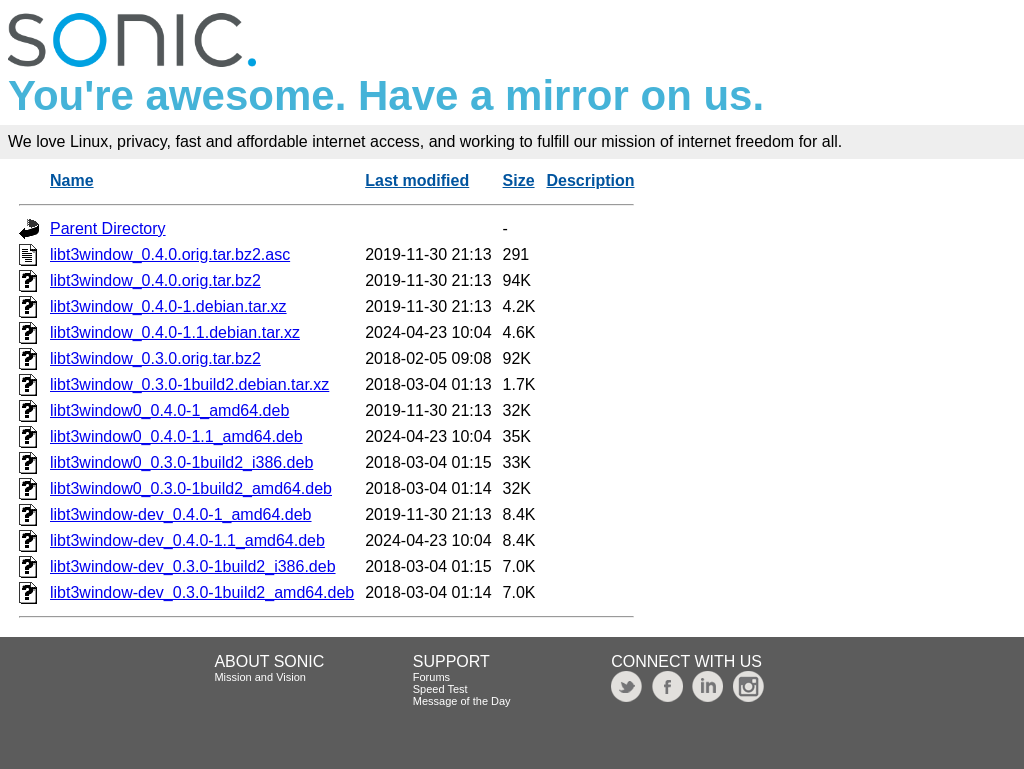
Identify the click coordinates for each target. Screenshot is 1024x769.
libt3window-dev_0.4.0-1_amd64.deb (181, 514)
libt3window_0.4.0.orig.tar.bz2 (155, 280)
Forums (431, 677)
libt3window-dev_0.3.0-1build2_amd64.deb (202, 592)
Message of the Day (462, 701)
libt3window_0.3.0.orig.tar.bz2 (155, 358)
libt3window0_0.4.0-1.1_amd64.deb (176, 436)
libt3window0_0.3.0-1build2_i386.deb (181, 462)
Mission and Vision (260, 677)
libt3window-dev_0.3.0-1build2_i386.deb (193, 566)
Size (519, 180)
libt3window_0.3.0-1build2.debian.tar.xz (189, 384)
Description (590, 180)
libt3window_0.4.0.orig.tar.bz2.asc (170, 254)
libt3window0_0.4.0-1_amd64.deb (169, 410)
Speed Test (440, 689)
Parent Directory (108, 228)
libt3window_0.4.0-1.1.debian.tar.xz (175, 332)
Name (72, 180)
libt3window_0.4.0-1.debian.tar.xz (168, 306)
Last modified (417, 180)
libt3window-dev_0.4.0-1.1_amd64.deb (187, 540)
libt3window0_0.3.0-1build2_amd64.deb (191, 488)
